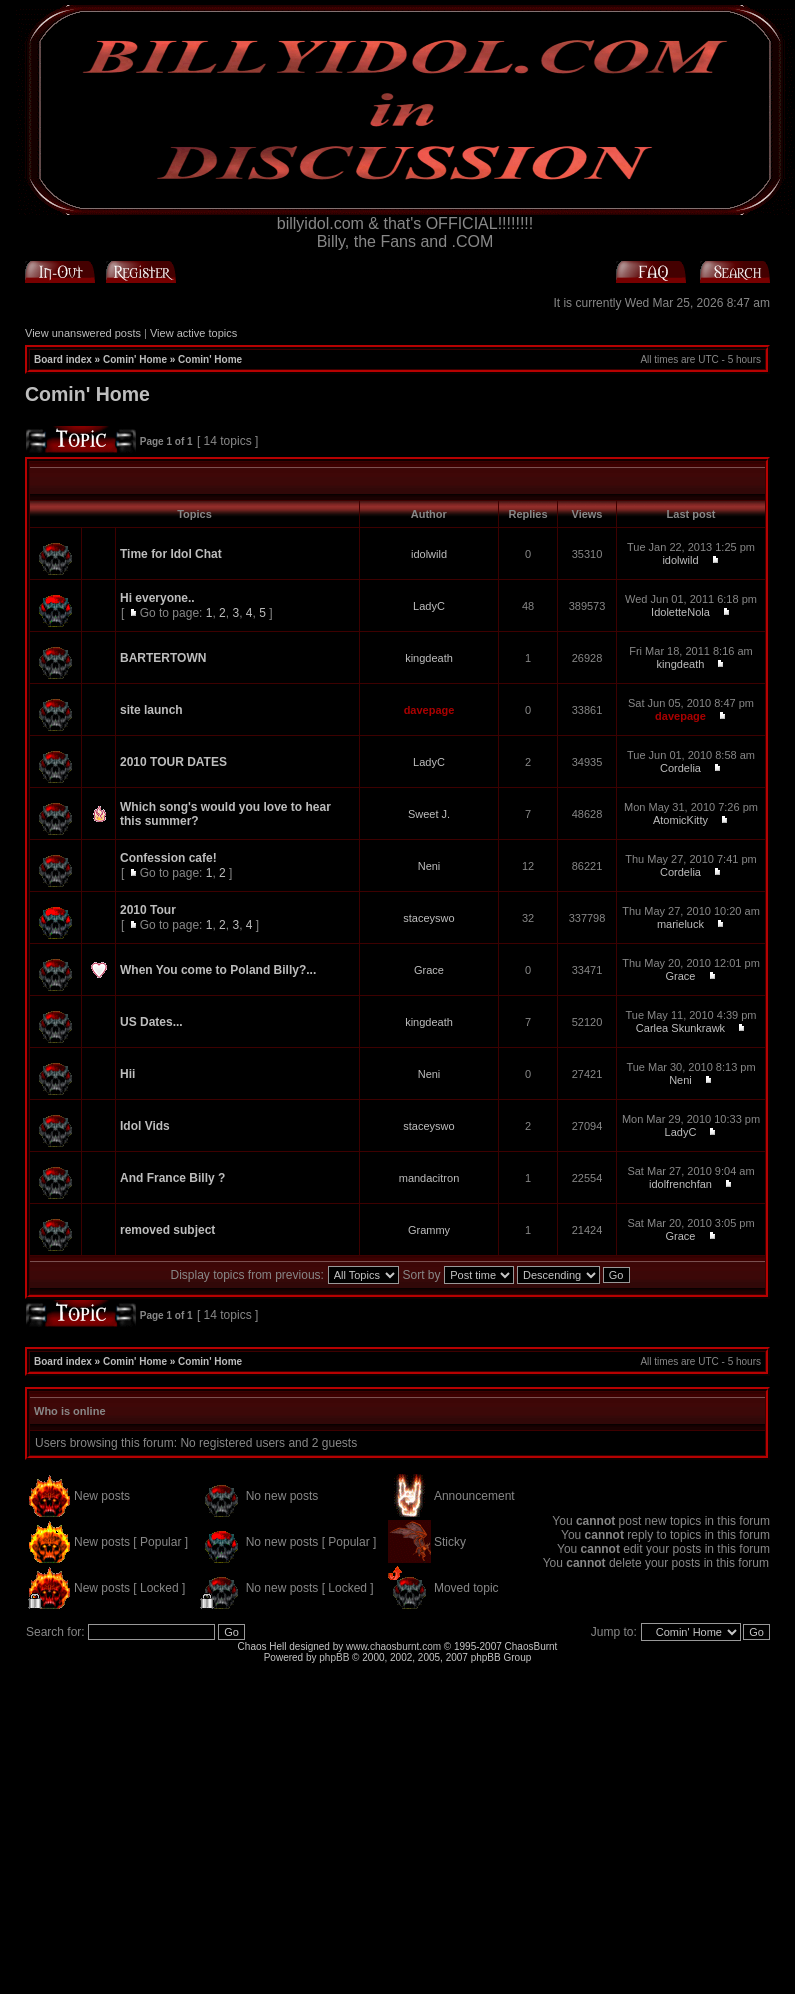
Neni (429, 866)
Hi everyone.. (157, 598)
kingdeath (429, 658)
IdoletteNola (680, 612)
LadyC (429, 606)
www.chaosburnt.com (393, 1646)
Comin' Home (135, 359)
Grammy (429, 1230)
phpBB (334, 1657)
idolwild (429, 554)
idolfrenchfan (680, 1184)
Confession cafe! (168, 858)
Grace (429, 970)
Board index (63, 359)
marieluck (680, 924)
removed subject (167, 1230)
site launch (151, 710)
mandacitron (429, 1178)
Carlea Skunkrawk (680, 1028)
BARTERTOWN (163, 658)
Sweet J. (429, 814)
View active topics (193, 333)
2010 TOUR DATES (173, 762)
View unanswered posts (83, 333)
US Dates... (151, 1022)
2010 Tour (148, 910)
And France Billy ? (172, 1178)
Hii (127, 1074)
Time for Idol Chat (171, 554)
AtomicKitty (680, 820)
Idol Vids (145, 1126)
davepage (429, 710)
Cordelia (680, 768)
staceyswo (428, 918)
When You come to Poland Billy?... (218, 970)
